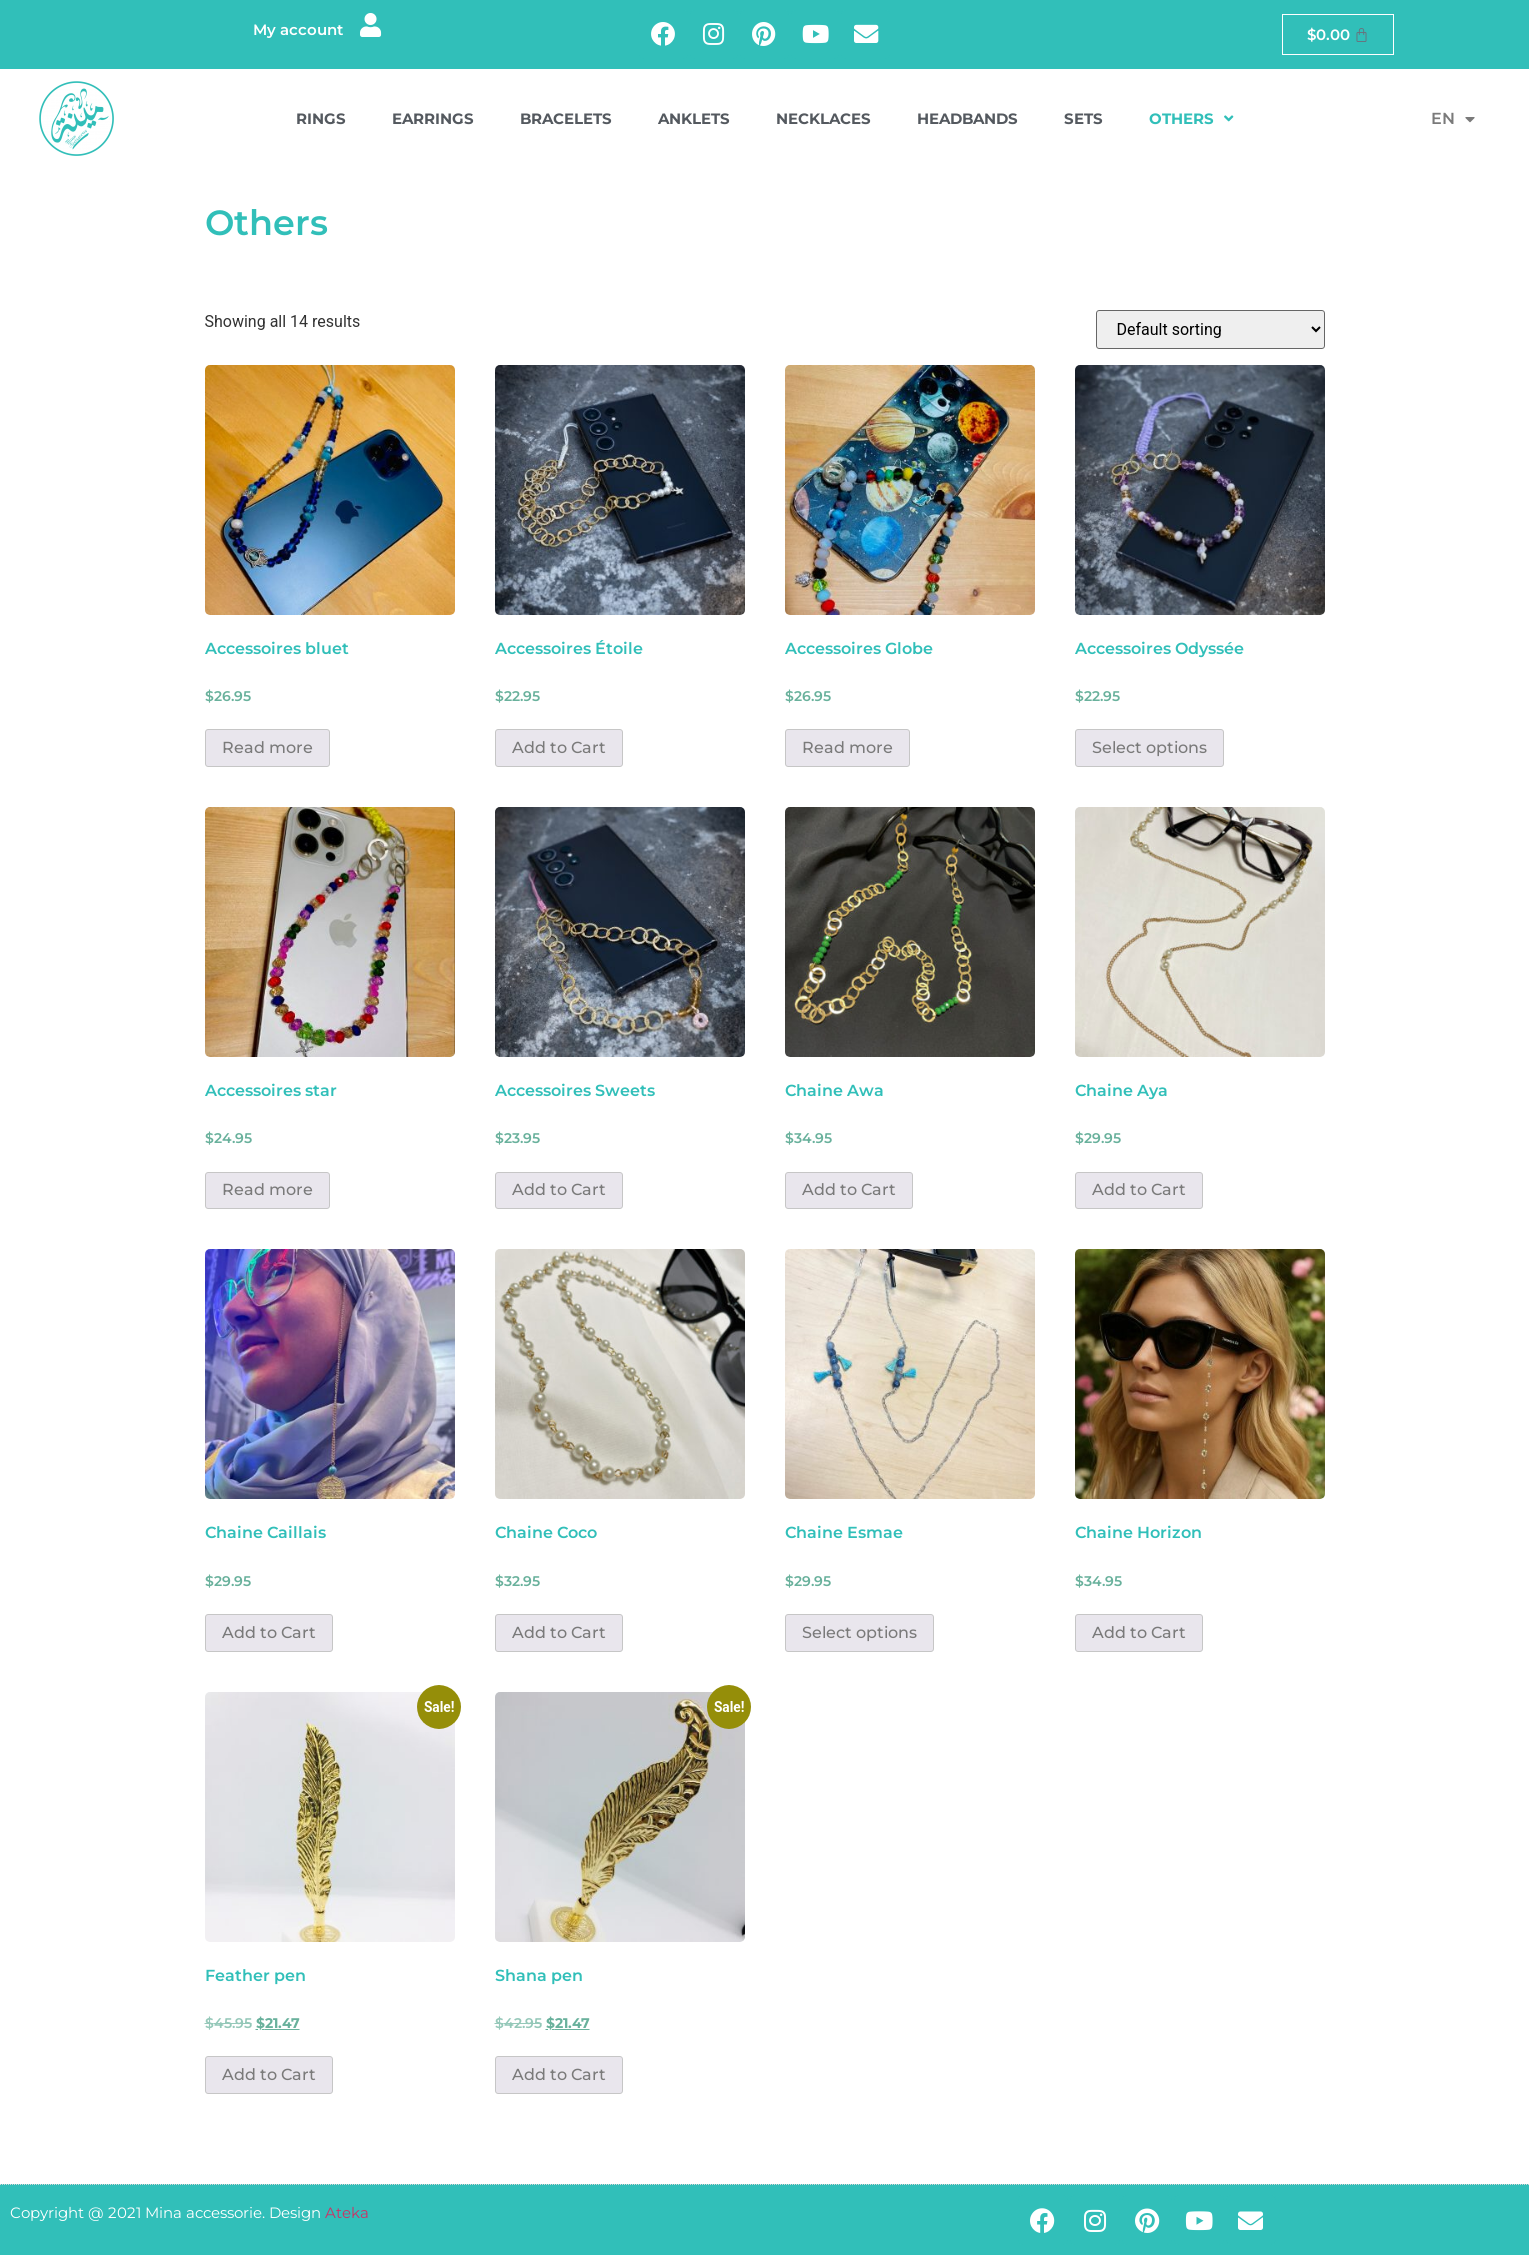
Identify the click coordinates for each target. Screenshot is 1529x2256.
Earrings (433, 119)
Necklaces (823, 119)
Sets (1083, 119)
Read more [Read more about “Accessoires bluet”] (267, 748)
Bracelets (566, 119)
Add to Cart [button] (559, 748)
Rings (321, 119)
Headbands (967, 119)
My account (297, 30)
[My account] (369, 26)
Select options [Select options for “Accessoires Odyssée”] (1149, 748)
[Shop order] (1210, 330)
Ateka (347, 2213)
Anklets (694, 119)
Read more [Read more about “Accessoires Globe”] (847, 748)
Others (1191, 120)
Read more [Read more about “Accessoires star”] (267, 1191)
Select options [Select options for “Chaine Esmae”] (859, 1633)
